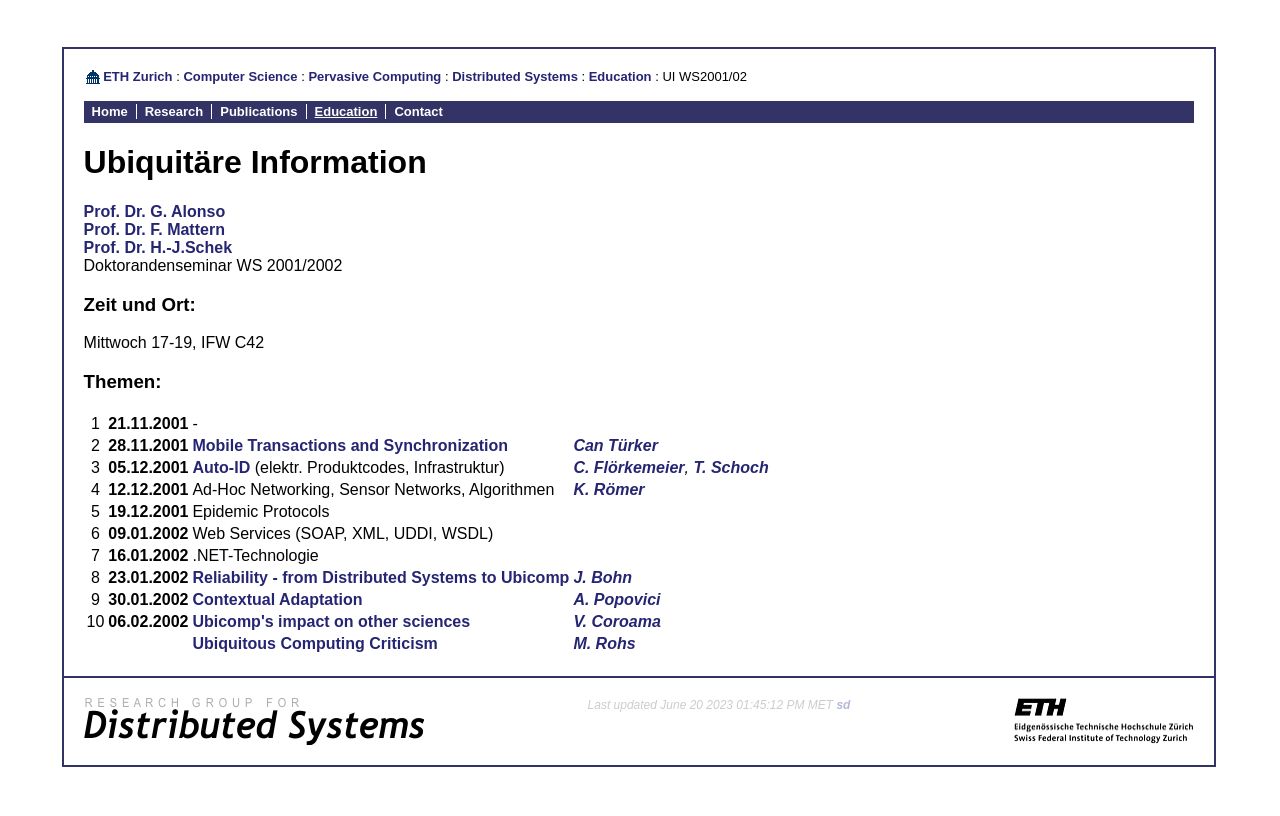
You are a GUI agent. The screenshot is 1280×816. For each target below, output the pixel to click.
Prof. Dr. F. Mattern (154, 229)
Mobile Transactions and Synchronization (350, 445)
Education (620, 76)
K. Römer (608, 489)
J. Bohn (602, 577)
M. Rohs (604, 643)
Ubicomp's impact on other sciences (331, 621)
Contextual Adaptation (277, 599)
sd (843, 705)
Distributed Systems (515, 76)
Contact (418, 111)
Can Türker (615, 445)
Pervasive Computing (374, 76)
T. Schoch (730, 467)
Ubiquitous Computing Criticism (314, 643)
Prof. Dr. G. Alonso (155, 211)
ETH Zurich (137, 76)
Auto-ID (221, 467)
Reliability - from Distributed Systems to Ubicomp (380, 577)
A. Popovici (616, 599)
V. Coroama (616, 621)
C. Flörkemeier (628, 467)
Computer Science (240, 76)
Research (174, 111)
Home (110, 111)
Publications (258, 111)
